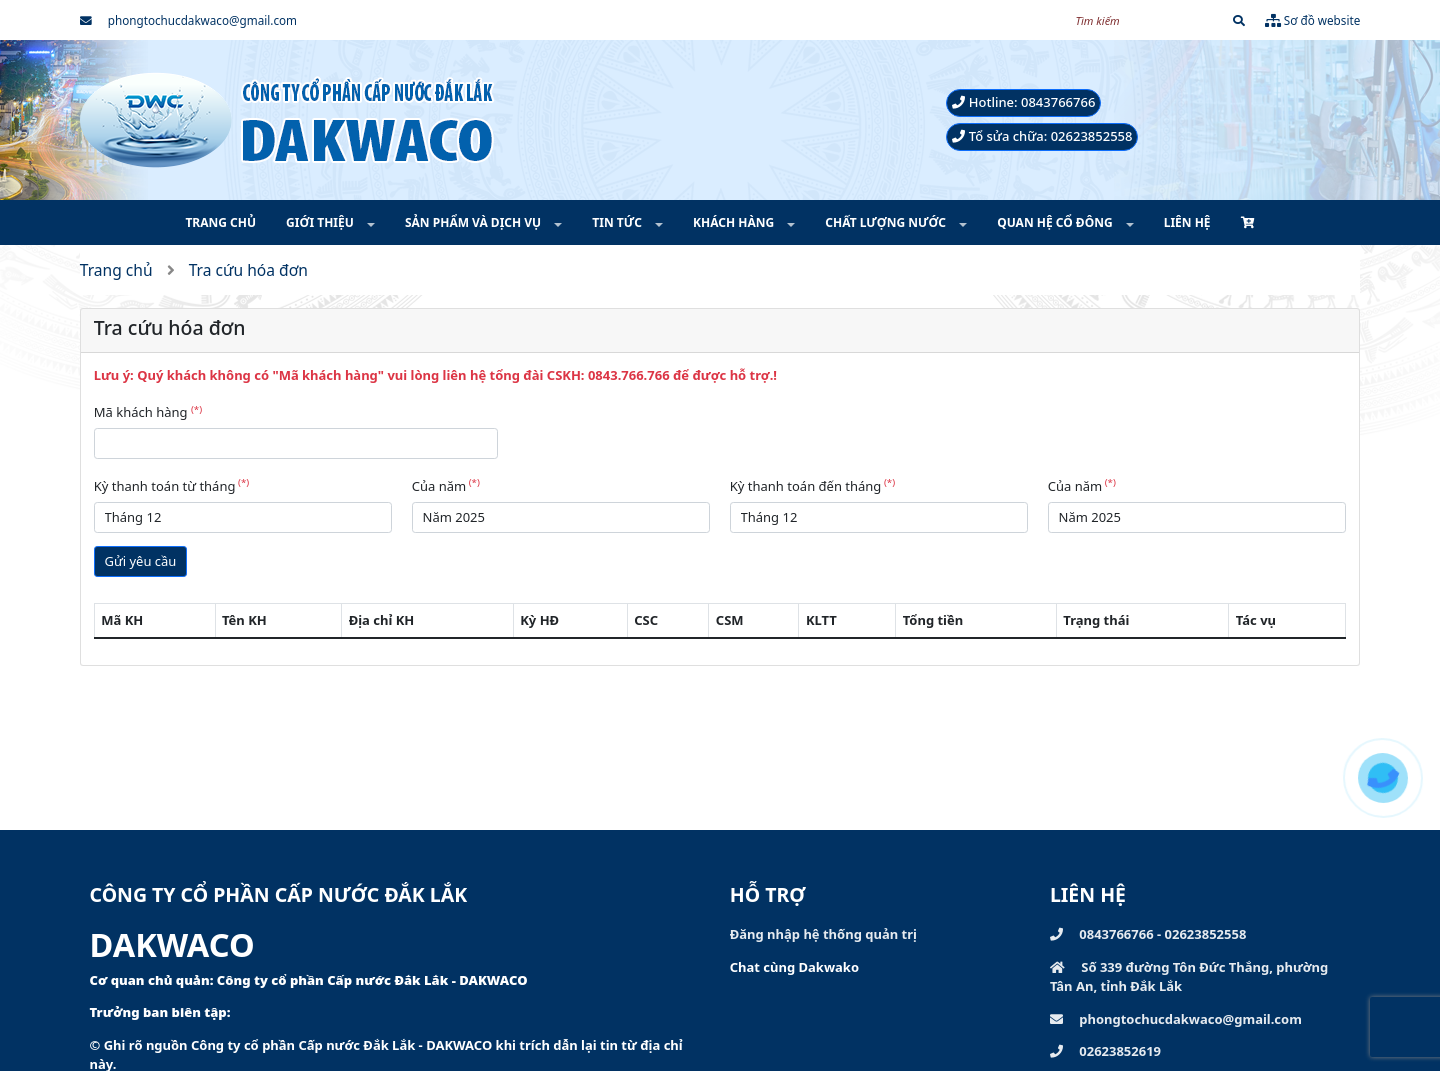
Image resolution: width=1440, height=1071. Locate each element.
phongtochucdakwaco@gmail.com (188, 20)
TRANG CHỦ (220, 222)
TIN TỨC (618, 222)
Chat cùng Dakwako (794, 967)
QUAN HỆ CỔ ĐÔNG (1056, 222)
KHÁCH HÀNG (735, 222)
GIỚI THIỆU (321, 222)
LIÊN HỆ (1187, 222)
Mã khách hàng (148, 412)
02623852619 (1105, 1051)
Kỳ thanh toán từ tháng (171, 486)
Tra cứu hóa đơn (248, 270)
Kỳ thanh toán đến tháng (812, 486)
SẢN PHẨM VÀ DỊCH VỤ (474, 222)
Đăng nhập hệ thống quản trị (823, 934)
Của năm (446, 486)
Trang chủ (116, 270)
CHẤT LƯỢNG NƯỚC (887, 222)
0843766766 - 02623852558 (1148, 934)
